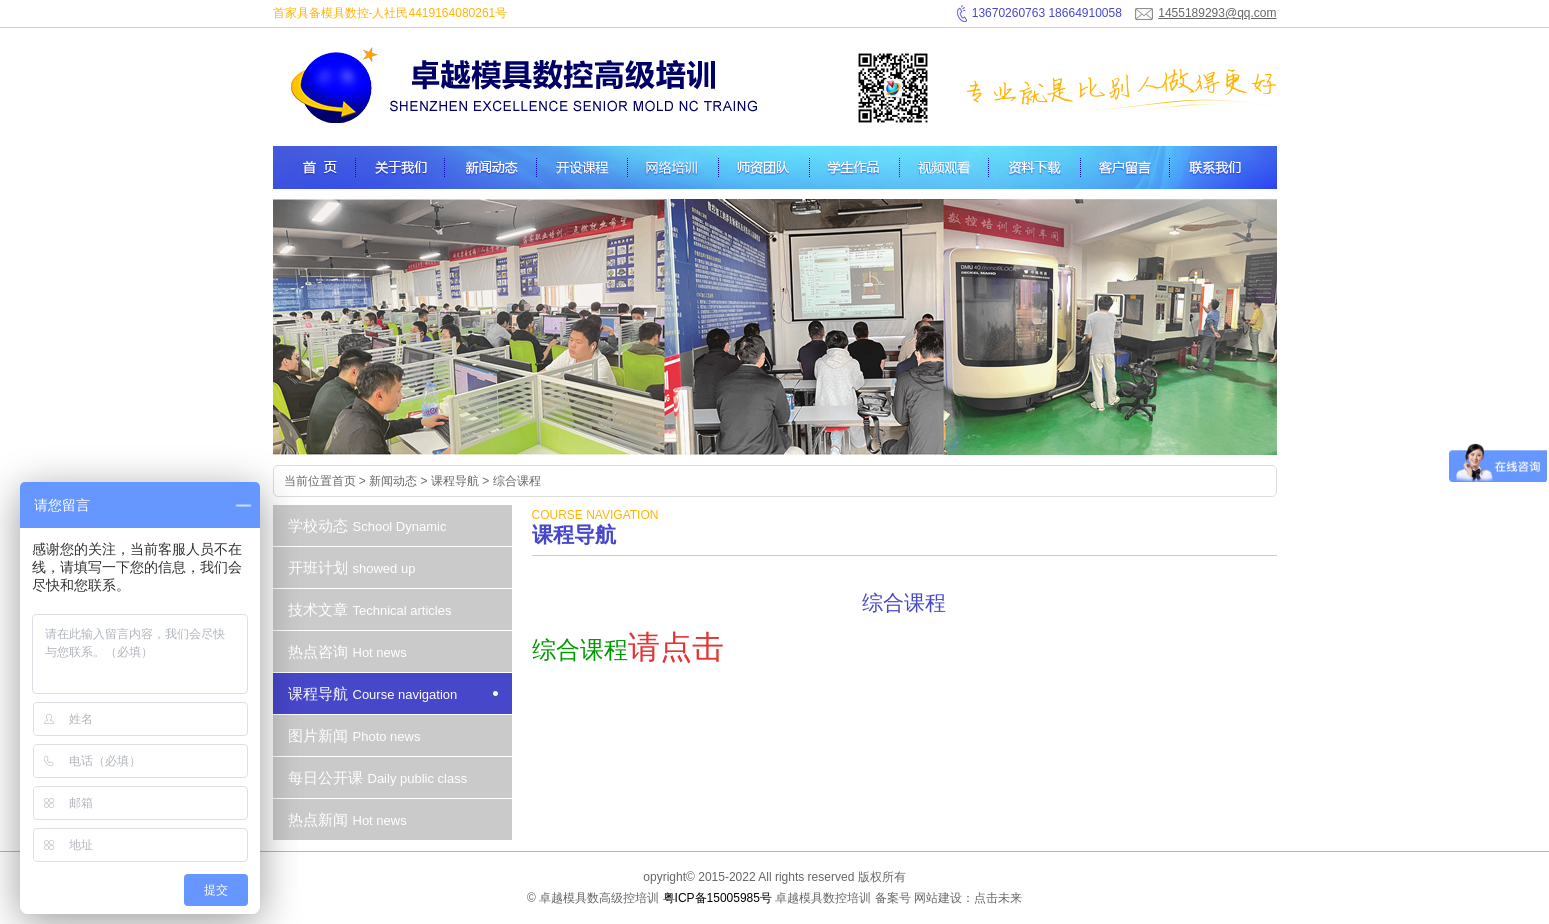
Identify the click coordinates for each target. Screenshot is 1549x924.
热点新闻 (350, 819)
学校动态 (370, 525)
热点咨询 (350, 651)
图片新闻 (357, 735)
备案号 (893, 898)
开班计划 (354, 567)
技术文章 (372, 609)
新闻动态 (393, 481)
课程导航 (455, 481)
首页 (344, 481)
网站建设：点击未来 (968, 898)
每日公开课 (380, 777)
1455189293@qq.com (1217, 13)
